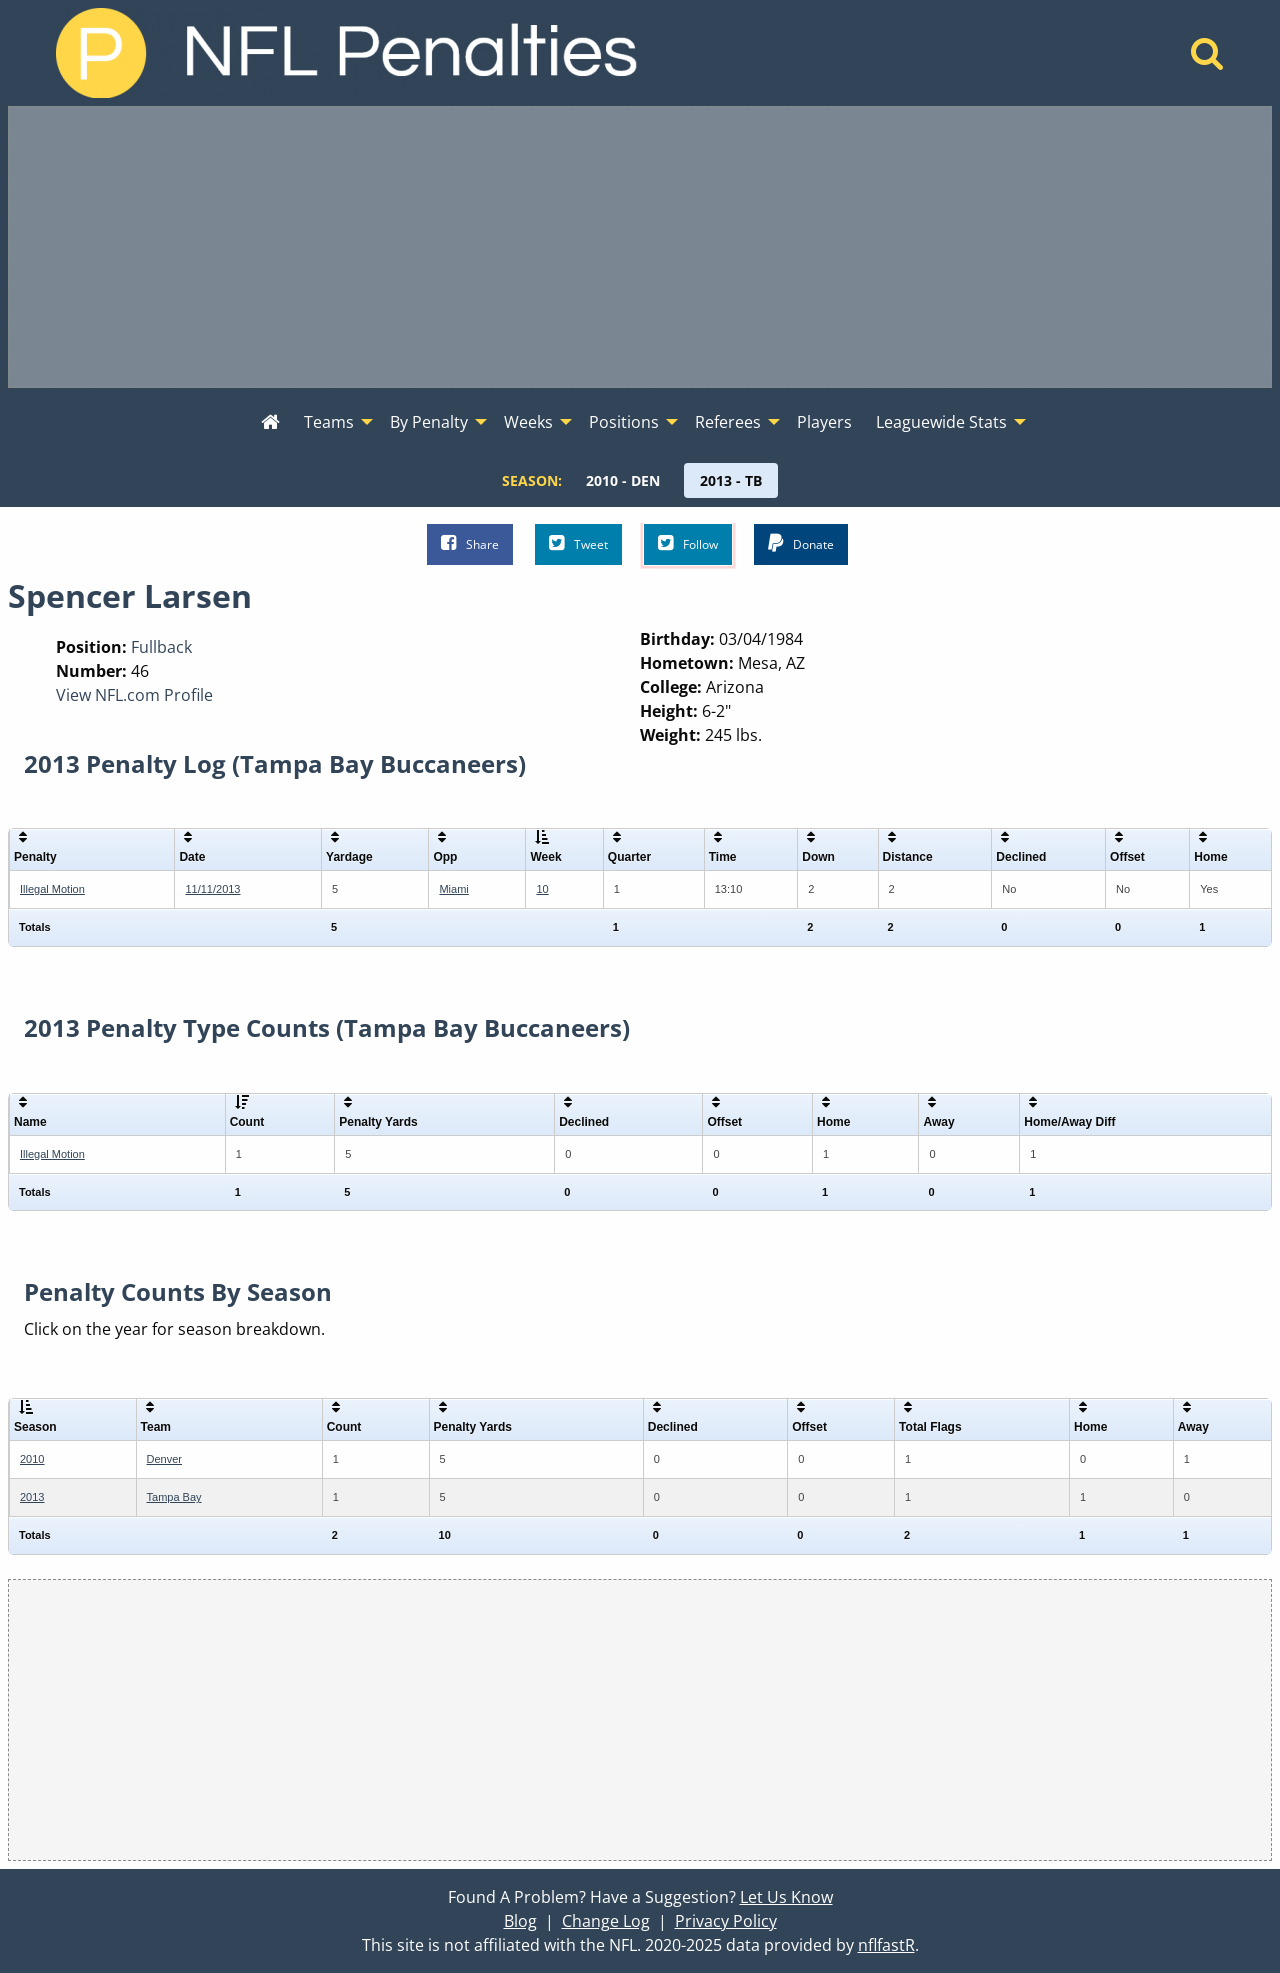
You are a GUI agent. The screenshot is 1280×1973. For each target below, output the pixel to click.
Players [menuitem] (824, 422)
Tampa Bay (174, 1497)
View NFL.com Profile (134, 695)
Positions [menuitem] (624, 422)
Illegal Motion (52, 889)
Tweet (578, 543)
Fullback (161, 647)
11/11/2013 (212, 889)
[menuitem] (270, 423)
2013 (32, 1497)
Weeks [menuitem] (528, 422)
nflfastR (886, 1945)
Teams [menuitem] (329, 422)
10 (542, 889)
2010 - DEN (623, 480)
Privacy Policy (726, 1921)
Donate (801, 543)
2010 (32, 1459)
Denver (164, 1459)
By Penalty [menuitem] (429, 422)
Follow (688, 543)
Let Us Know (786, 1897)
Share (470, 543)
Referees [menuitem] (728, 422)
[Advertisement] (640, 247)
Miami (453, 889)
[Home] (1207, 59)
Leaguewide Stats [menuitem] (941, 422)
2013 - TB (731, 480)
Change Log (606, 1921)
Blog (520, 1921)
